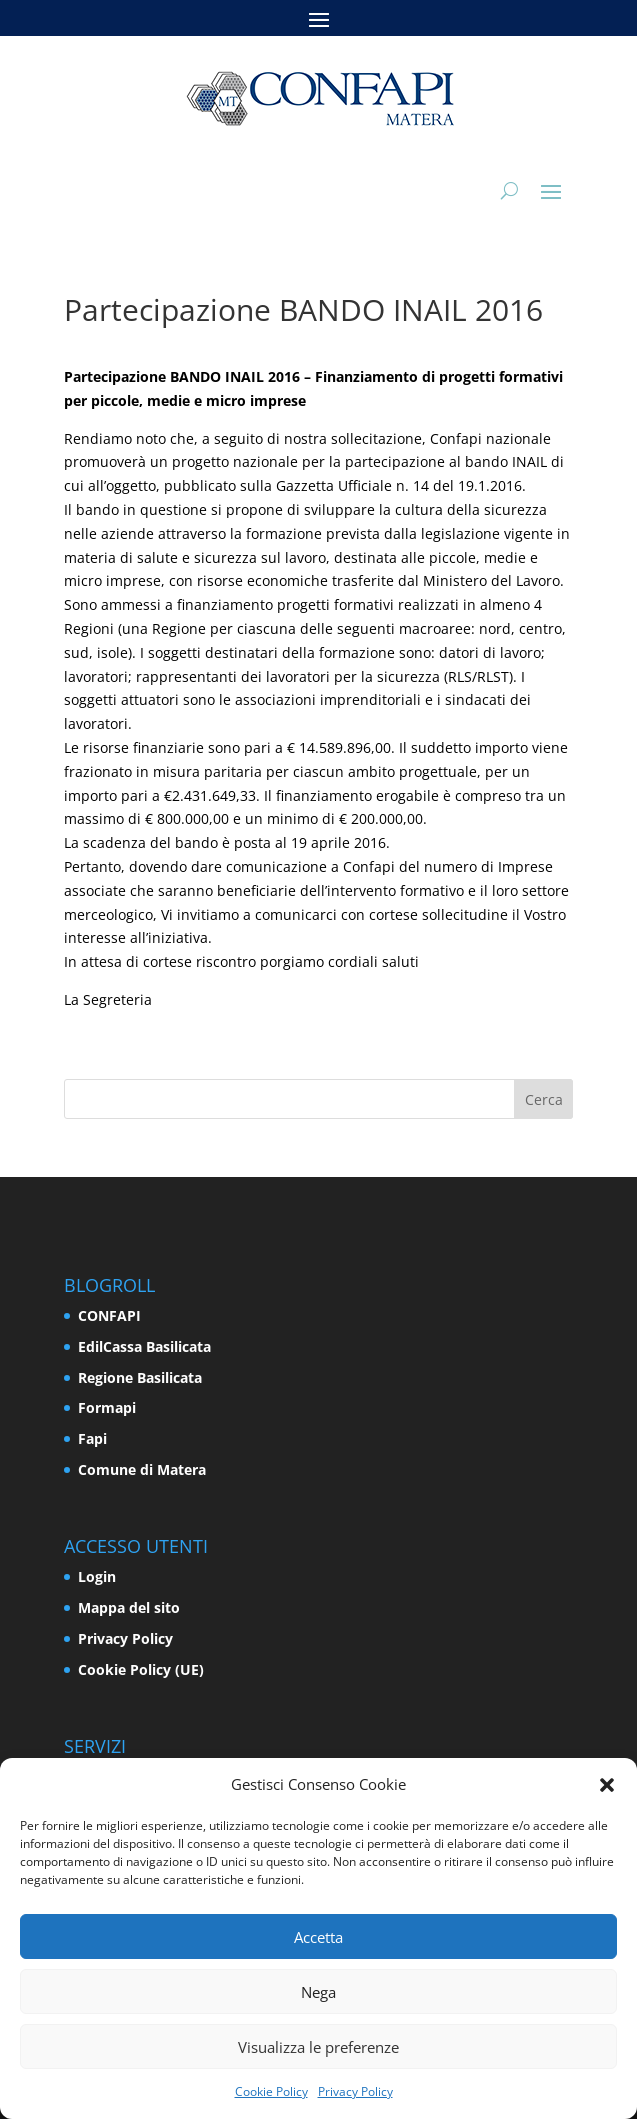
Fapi (92, 1438)
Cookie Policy (271, 2091)
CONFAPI (109, 1315)
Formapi (107, 1407)
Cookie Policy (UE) (141, 1669)
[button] (607, 1785)
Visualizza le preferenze (318, 2047)
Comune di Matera (142, 1469)
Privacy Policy (355, 2091)
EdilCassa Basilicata (144, 1346)
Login (97, 1576)
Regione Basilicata (140, 1377)
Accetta (318, 1937)
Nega (318, 1992)
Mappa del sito (129, 1607)
